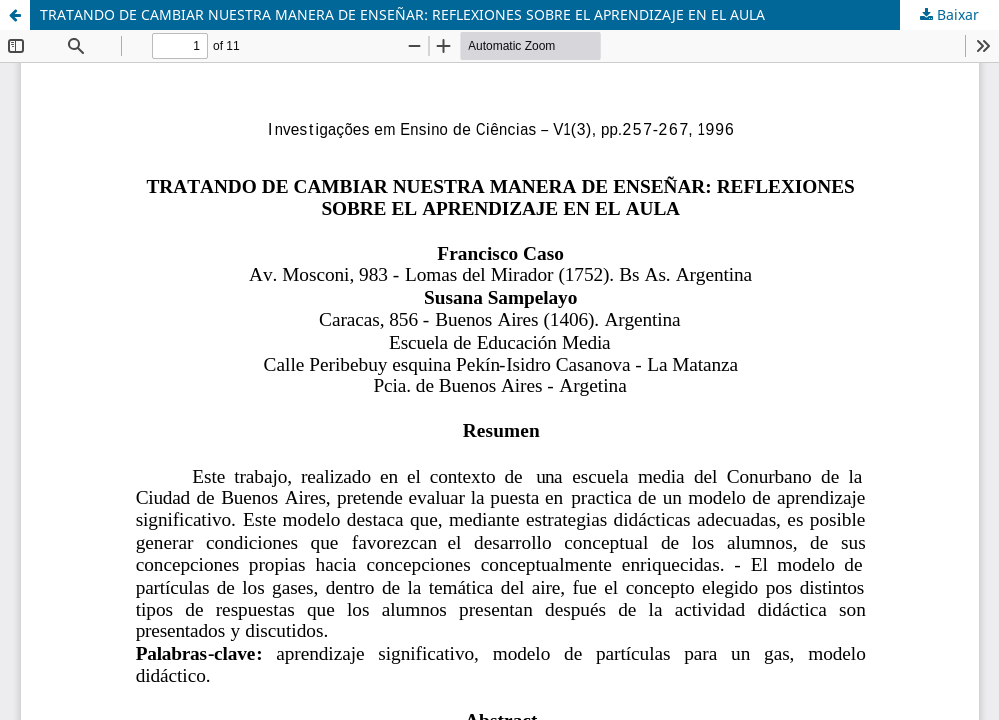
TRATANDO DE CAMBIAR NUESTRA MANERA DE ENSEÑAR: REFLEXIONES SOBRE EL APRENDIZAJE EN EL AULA (402, 14)
